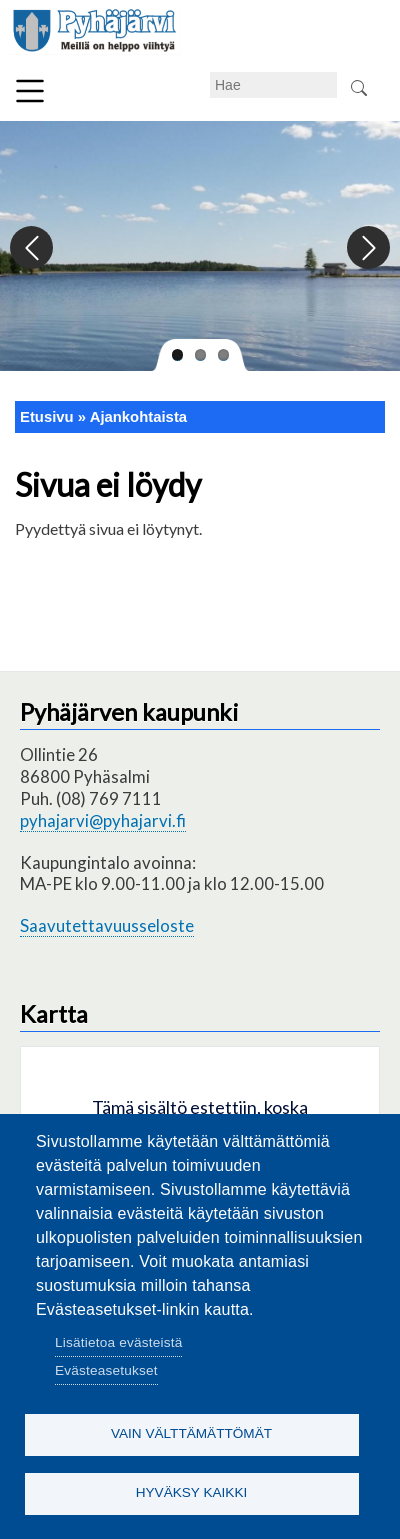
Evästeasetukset (106, 1370)
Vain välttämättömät (191, 1433)
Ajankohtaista (138, 417)
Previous (32, 248)
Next (367, 248)
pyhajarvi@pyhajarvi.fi (103, 820)
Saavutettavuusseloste (107, 925)
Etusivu (47, 417)
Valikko (30, 91)
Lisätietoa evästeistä (118, 1342)
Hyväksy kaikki (192, 1492)
